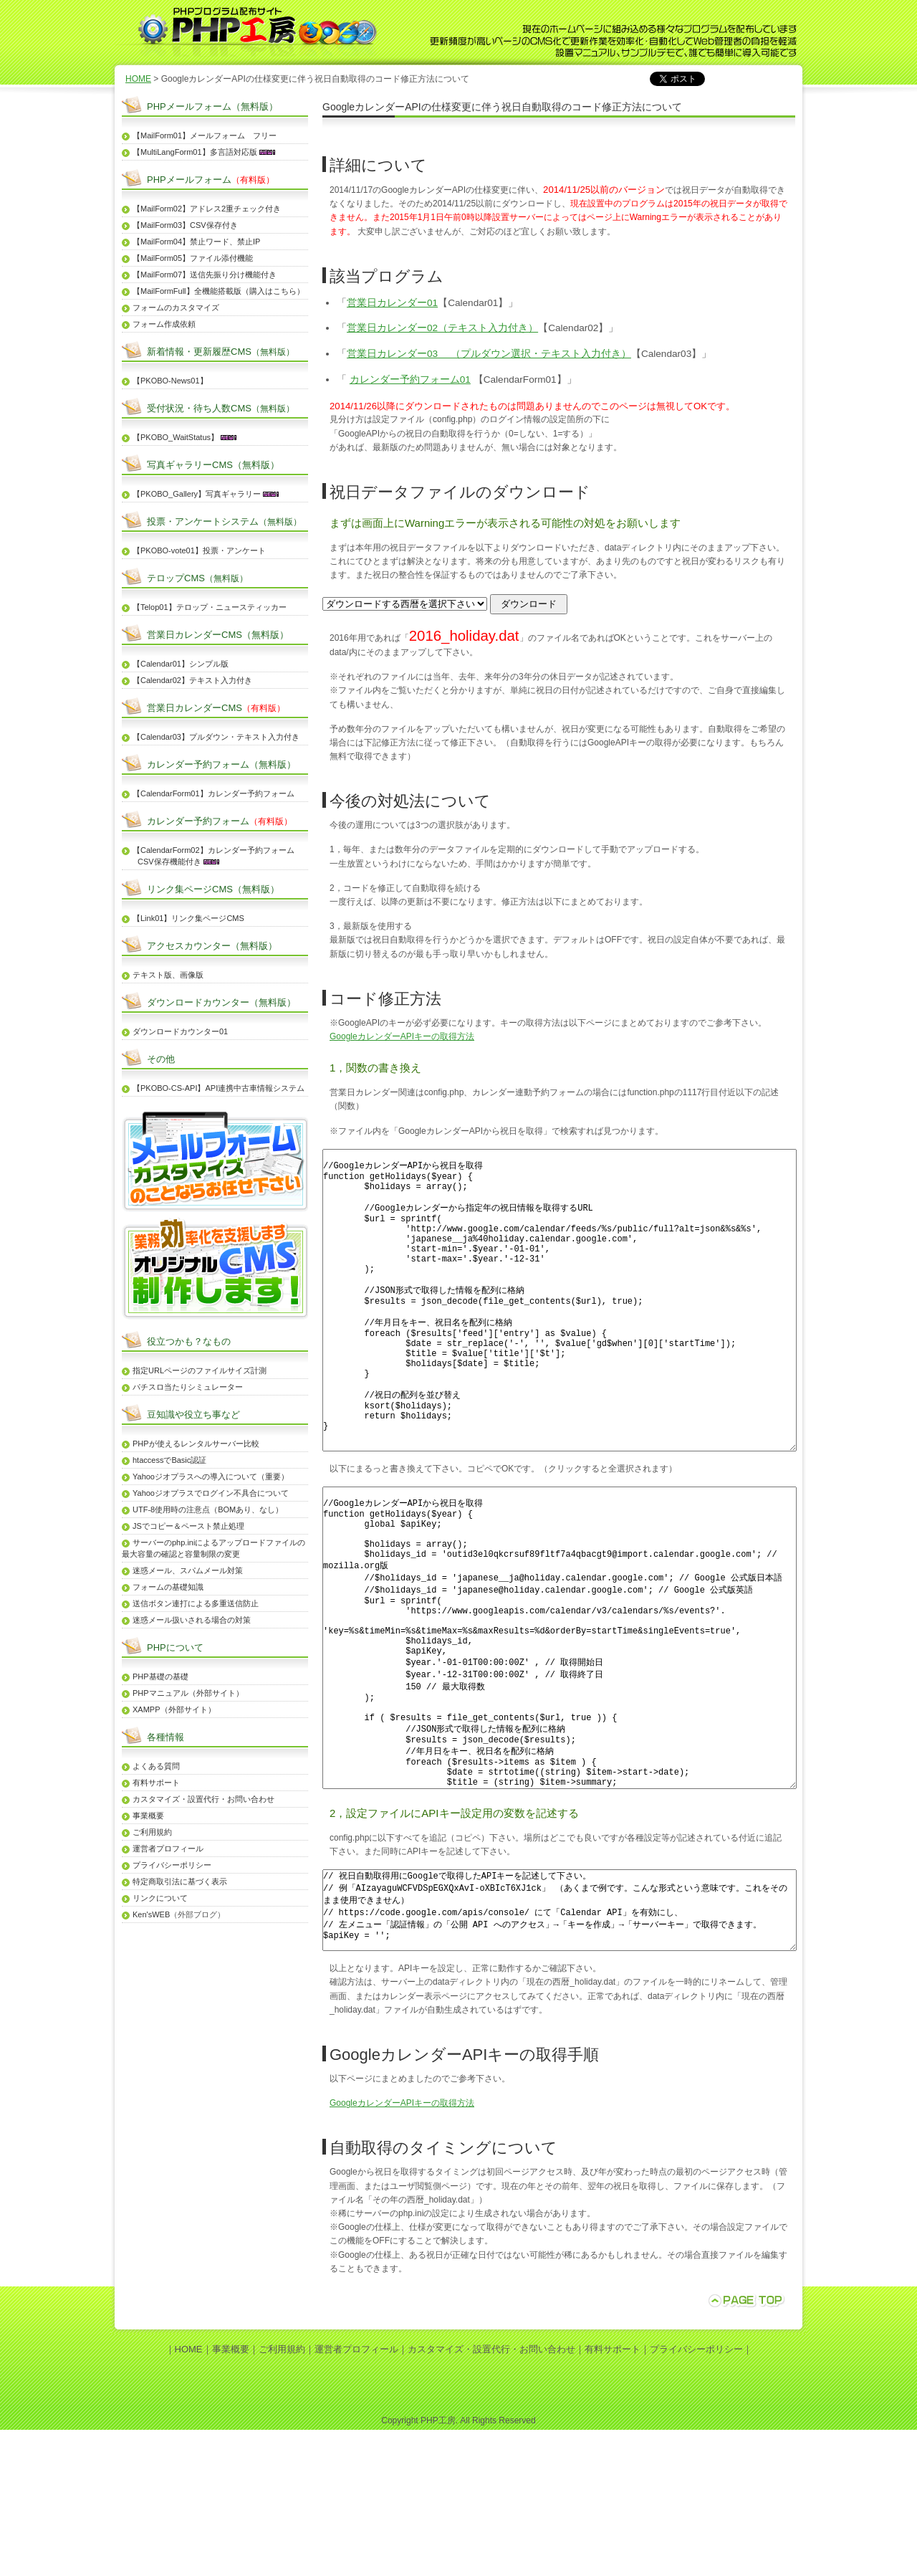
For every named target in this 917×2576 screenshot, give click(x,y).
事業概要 (148, 1815)
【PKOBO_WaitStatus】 (176, 437)
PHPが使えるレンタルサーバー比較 (196, 1443)
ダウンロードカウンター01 (180, 1031)
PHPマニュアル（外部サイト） (188, 1693)
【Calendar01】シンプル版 (181, 663)
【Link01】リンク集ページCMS (188, 918)
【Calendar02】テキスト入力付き (192, 680)
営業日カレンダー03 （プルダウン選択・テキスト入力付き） (489, 353)
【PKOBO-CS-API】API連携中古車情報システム (218, 1088)
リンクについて (160, 1898)
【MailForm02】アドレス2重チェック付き (207, 208)
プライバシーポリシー (172, 1865)
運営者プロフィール (168, 1848)
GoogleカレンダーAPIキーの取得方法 (402, 1036)
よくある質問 (156, 1766)
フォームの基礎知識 (168, 1587)
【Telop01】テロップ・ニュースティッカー (210, 607)
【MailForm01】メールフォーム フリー (205, 135)
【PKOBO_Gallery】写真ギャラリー (197, 494)
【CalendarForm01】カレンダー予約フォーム (213, 793)
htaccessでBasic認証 (169, 1460)
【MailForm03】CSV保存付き (185, 225)
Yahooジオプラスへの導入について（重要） (211, 1476)
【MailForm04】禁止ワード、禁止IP (196, 241)
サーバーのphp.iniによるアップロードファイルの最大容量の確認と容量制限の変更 (213, 1548)
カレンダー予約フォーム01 (410, 379)
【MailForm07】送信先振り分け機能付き (205, 274)
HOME (138, 79)
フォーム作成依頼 (164, 324)
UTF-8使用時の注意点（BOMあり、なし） (208, 1509)
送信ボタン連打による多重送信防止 (196, 1603)
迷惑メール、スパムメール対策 (188, 1570)
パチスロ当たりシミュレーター (188, 1387)
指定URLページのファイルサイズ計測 (200, 1370)
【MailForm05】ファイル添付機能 (193, 258)
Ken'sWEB (151, 1914)
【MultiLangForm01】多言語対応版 (195, 152)
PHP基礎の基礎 (160, 1676)
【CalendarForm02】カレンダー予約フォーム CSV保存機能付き (208, 856)
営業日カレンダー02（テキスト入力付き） (442, 328)
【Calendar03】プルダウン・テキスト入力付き (216, 737)
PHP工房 (438, 2567)
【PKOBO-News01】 (170, 380)
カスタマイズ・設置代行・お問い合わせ (203, 1799)
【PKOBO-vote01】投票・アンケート (199, 550)
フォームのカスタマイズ (176, 307)
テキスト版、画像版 (168, 974)
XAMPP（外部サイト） (174, 1709)
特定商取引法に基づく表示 (180, 1881)
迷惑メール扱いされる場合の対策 (192, 1620)
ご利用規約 (152, 1832)
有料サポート (156, 1782)
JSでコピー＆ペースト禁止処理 (188, 1526)
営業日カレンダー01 (392, 302)
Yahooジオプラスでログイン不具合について (211, 1493)
